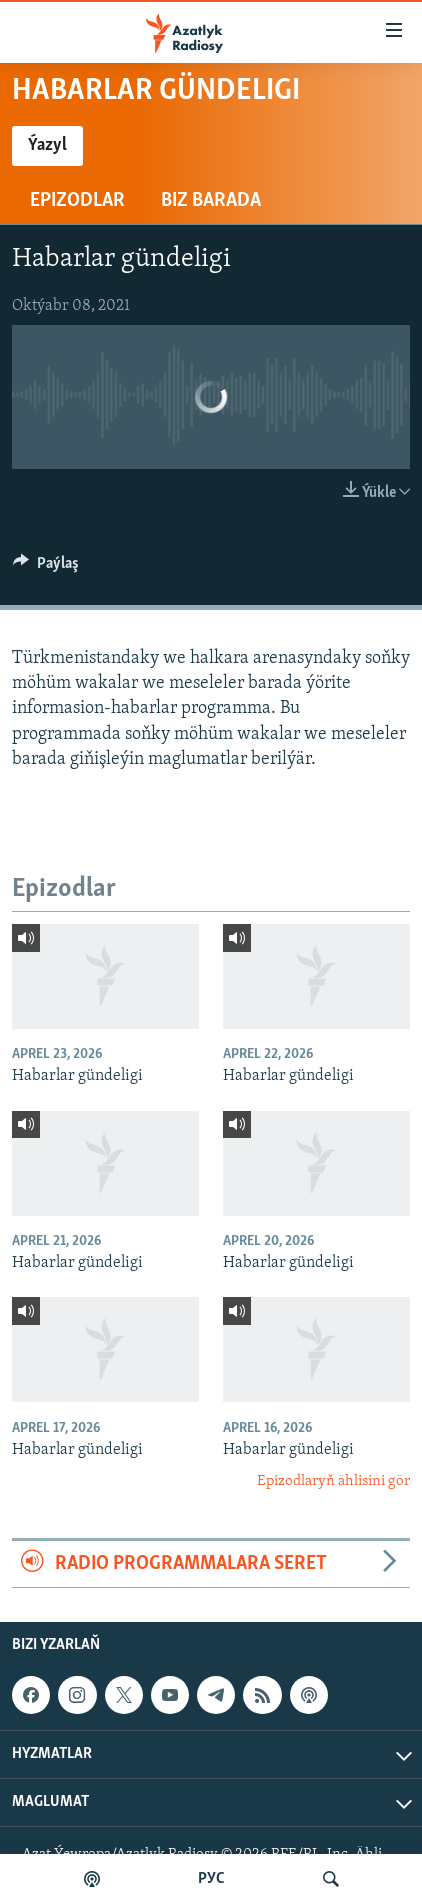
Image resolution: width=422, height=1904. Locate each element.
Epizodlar (77, 201)
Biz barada (211, 201)
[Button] (46, 568)
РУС (211, 1879)
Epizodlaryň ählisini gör (333, 1481)
